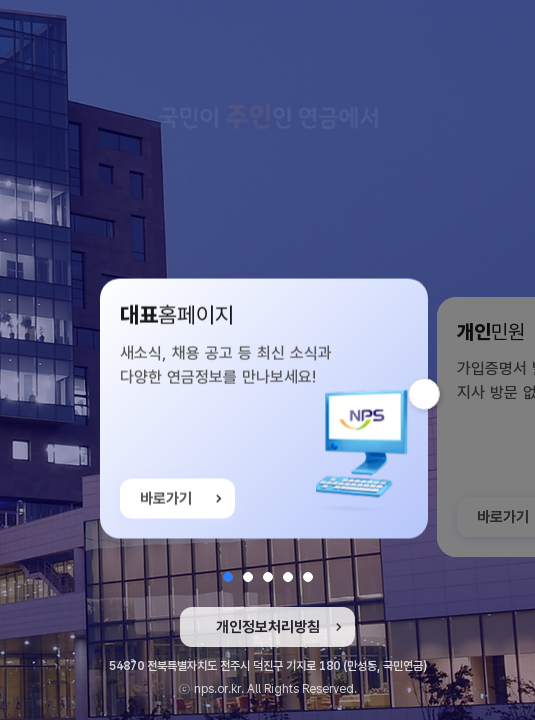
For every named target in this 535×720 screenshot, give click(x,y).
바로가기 (166, 505)
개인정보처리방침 (268, 627)
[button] (228, 577)
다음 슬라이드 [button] (439, 394)
